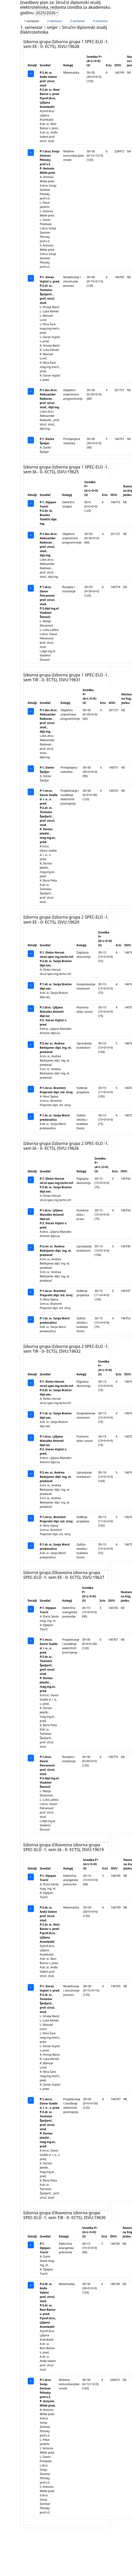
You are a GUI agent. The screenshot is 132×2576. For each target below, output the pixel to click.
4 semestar (100, 21)
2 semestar (54, 21)
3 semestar (77, 21)
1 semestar (31, 21)
